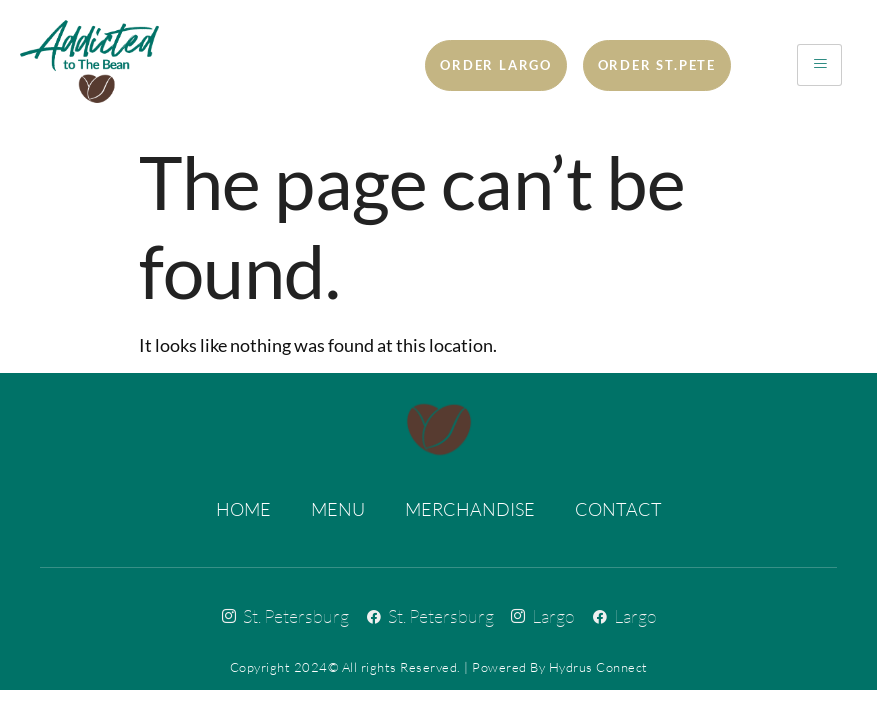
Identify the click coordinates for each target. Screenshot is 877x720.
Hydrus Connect (598, 667)
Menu (338, 509)
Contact (618, 509)
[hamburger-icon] (819, 65)
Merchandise (470, 509)
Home (243, 509)
